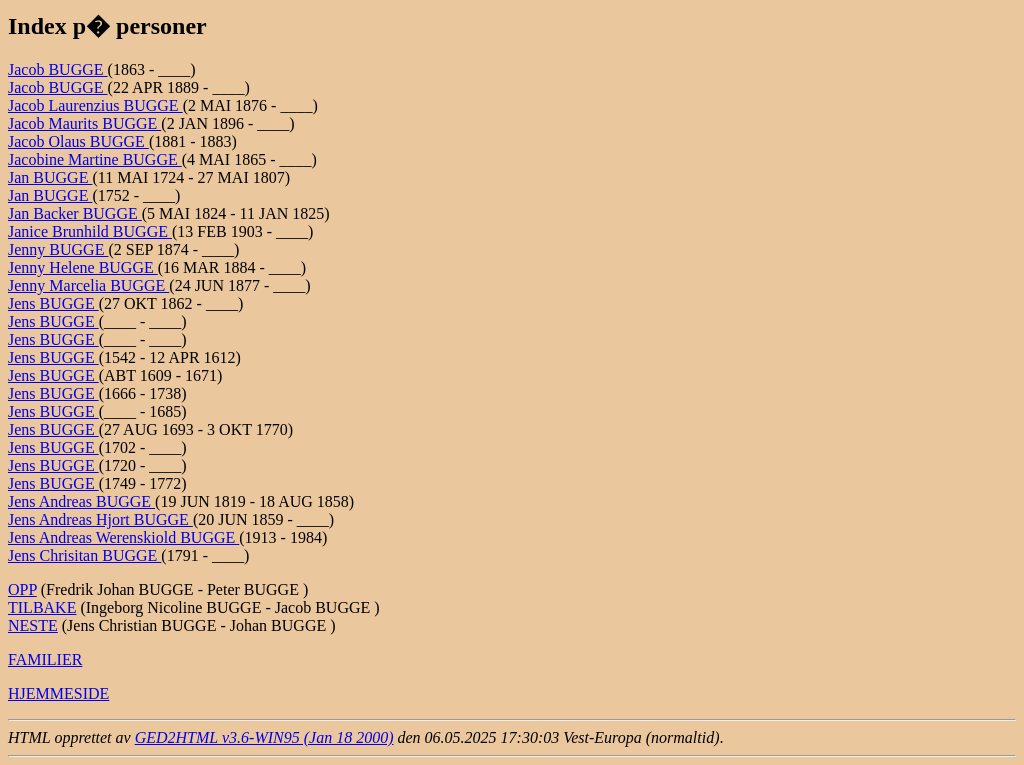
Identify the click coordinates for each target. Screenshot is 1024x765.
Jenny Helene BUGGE (83, 267)
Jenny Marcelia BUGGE (88, 285)
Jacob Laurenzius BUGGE (95, 105)
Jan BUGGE (50, 177)
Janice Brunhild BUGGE (90, 231)
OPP (22, 589)
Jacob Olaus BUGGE (78, 141)
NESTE (33, 625)
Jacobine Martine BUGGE (95, 159)
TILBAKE (42, 607)
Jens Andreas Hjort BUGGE (100, 519)
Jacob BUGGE (58, 69)
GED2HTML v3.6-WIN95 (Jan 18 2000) (264, 737)
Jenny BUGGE (58, 249)
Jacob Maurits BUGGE (84, 123)
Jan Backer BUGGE (75, 213)
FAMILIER (45, 659)
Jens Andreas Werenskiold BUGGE (123, 537)
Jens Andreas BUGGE (81, 501)
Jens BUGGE (53, 303)
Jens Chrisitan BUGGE (84, 555)
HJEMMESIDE (58, 693)
